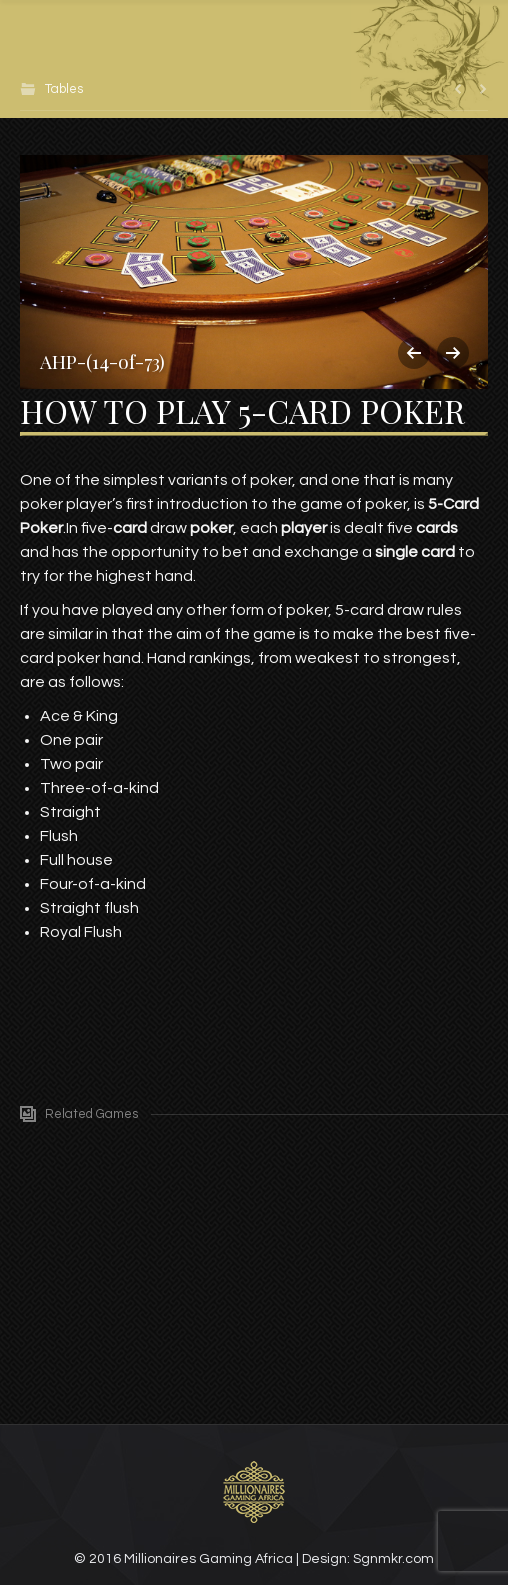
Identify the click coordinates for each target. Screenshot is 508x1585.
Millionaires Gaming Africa (208, 1559)
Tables (64, 89)
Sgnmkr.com (393, 1559)
